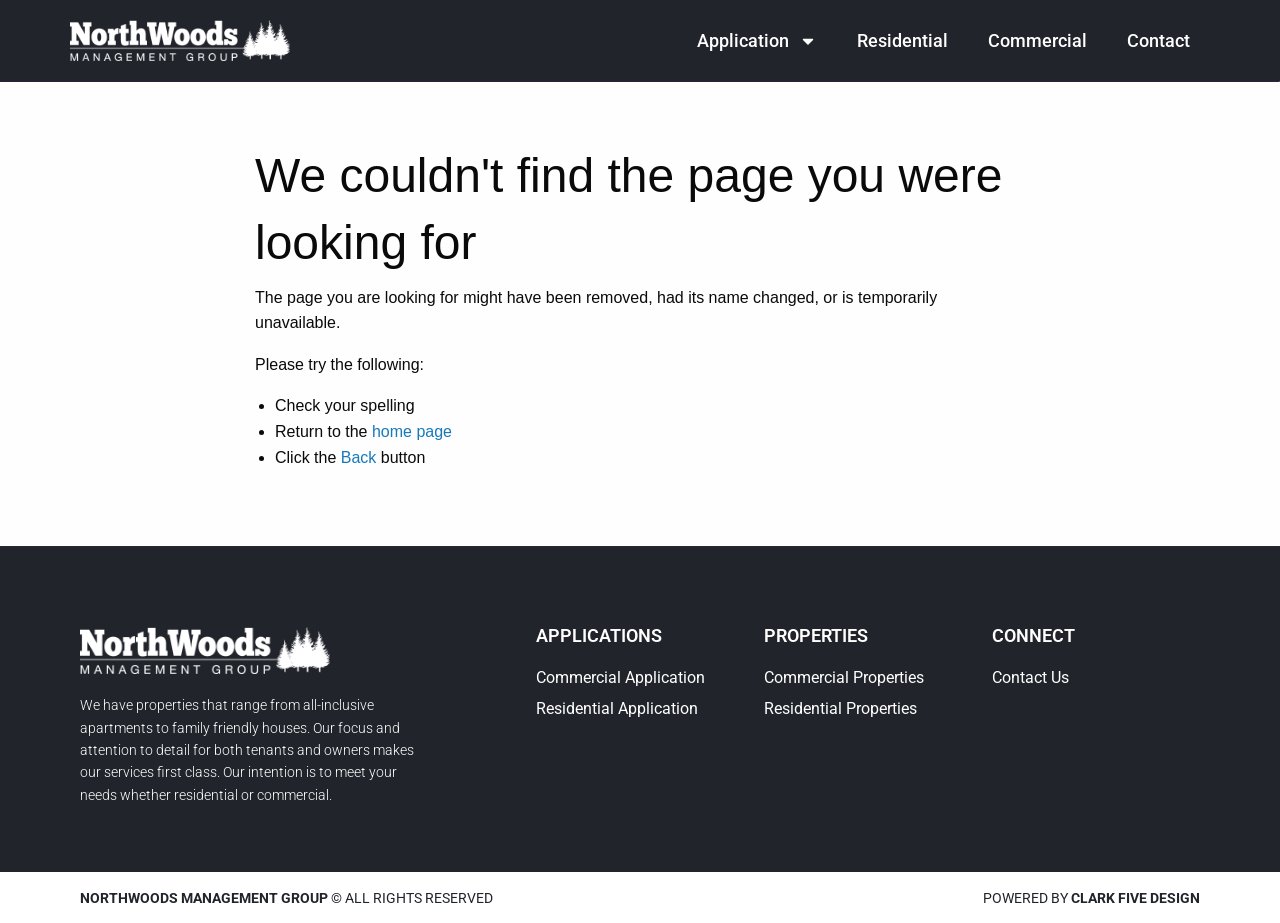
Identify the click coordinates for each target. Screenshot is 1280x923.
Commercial (1037, 40)
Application (757, 41)
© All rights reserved (286, 898)
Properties (816, 635)
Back (359, 457)
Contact (1158, 40)
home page (412, 431)
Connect (1033, 635)
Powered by (1091, 898)
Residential (902, 40)
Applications (599, 635)
